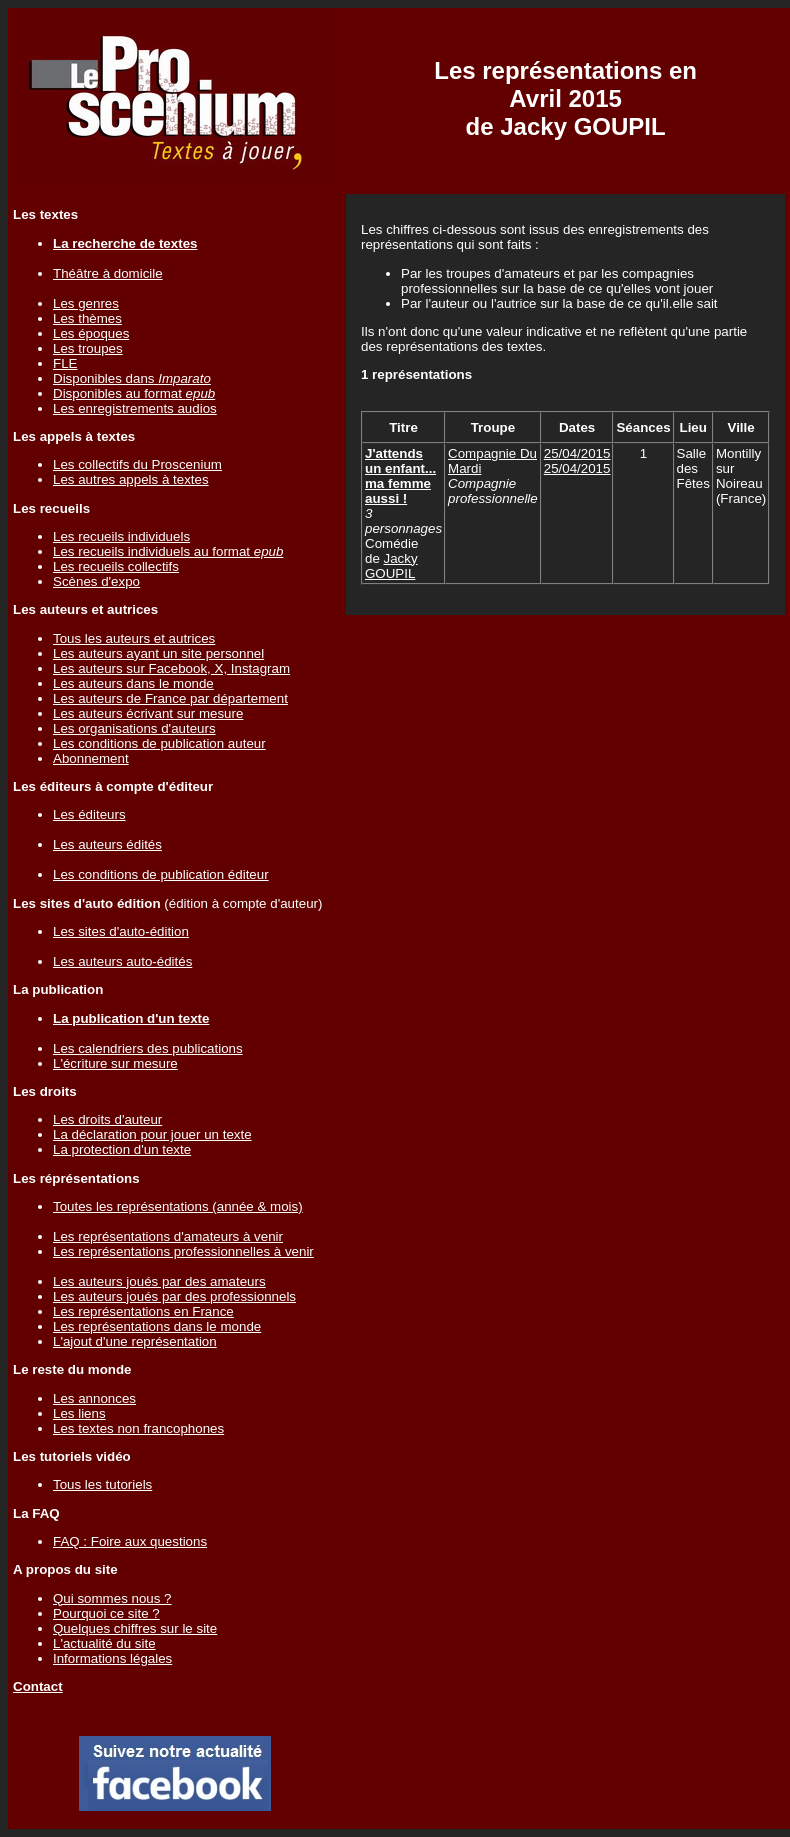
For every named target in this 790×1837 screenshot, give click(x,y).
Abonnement (91, 758)
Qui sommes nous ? (112, 1598)
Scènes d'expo (96, 581)
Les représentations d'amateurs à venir (168, 1236)
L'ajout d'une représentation (135, 1341)
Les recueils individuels (121, 536)
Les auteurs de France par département (170, 698)
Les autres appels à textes (131, 479)
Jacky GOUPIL (391, 566)
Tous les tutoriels (102, 1484)
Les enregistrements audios (135, 408)
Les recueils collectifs (116, 566)
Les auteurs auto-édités (122, 961)
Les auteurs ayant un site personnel (158, 653)
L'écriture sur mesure (115, 1063)
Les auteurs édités (107, 844)
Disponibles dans (132, 378)
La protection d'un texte (122, 1149)
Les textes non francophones (138, 1428)
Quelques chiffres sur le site (135, 1628)
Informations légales (112, 1658)
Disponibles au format (134, 393)
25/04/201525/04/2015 (577, 461)
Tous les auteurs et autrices (134, 638)
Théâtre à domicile (108, 273)
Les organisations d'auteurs (134, 728)
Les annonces (94, 1398)
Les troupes (88, 348)
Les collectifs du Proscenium (137, 464)
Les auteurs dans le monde (133, 683)
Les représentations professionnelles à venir (183, 1251)
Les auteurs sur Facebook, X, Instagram (171, 668)
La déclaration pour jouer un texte (152, 1134)
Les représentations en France (143, 1311)
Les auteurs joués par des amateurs (159, 1281)
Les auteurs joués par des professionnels (174, 1296)
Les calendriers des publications (148, 1048)
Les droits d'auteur (107, 1119)
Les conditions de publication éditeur (161, 874)
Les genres (86, 303)
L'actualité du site (104, 1643)
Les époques (91, 333)
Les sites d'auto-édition (121, 931)
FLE (65, 363)
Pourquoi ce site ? (106, 1613)
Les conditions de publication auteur (159, 743)
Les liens (79, 1413)
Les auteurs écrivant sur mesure (148, 713)
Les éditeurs (89, 814)
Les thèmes (87, 318)
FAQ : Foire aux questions (130, 1541)
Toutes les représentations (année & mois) (178, 1206)
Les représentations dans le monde (157, 1326)
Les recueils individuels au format (168, 551)
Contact (38, 1686)
